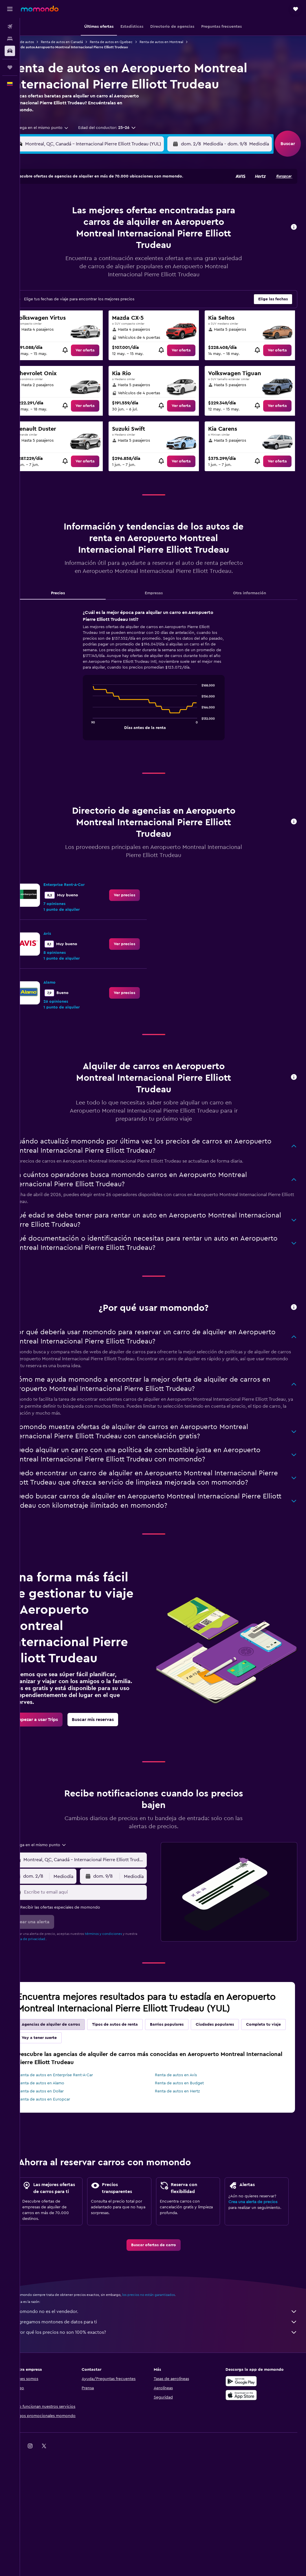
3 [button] (60, 212)
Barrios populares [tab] (185, 2070)
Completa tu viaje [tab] (58, 2083)
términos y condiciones (122, 1967)
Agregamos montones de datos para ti (165, 2386)
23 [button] (143, 239)
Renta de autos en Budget (188, 2128)
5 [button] (88, 212)
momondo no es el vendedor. (165, 2375)
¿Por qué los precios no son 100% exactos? (165, 2396)
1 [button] (129, 198)
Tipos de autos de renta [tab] (134, 2070)
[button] (9, 9)
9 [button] (143, 212)
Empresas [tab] (163, 601)
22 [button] (129, 239)
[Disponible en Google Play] (245, 2445)
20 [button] (102, 239)
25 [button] (73, 253)
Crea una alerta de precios (257, 2257)
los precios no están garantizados (167, 2359)
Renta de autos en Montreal (180, 42)
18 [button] (74, 239)
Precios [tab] (73, 601)
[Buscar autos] (9, 51)
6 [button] (101, 212)
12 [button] (88, 225)
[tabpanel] (163, 688)
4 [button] (74, 212)
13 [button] (102, 225)
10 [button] (60, 225)
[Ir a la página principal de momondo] (39, 9)
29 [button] (129, 253)
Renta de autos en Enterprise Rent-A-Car (74, 2120)
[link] (97, 350)
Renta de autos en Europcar (63, 2144)
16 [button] (143, 225)
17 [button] (60, 239)
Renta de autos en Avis (185, 2120)
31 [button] (60, 267)
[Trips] (9, 67)
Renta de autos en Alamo (60, 2128)
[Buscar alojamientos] (9, 39)
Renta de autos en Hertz (186, 2136)
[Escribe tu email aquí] (100, 1926)
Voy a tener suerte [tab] (104, 2083)
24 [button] (60, 253)
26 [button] (87, 253)
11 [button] (74, 225)
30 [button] (143, 253)
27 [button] (101, 253)
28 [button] (115, 253)
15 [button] (129, 225)
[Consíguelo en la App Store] (245, 2459)
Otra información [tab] (252, 601)
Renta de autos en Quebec (130, 42)
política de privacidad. (47, 1972)
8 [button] (129, 212)
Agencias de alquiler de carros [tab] (70, 2070)
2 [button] (143, 198)
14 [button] (115, 225)
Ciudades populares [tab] (234, 2070)
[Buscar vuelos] (9, 26)
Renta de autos (41, 42)
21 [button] (115, 239)
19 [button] (88, 239)
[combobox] (57, 128)
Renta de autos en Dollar (60, 2136)
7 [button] (115, 212)
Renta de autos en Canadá (81, 42)
